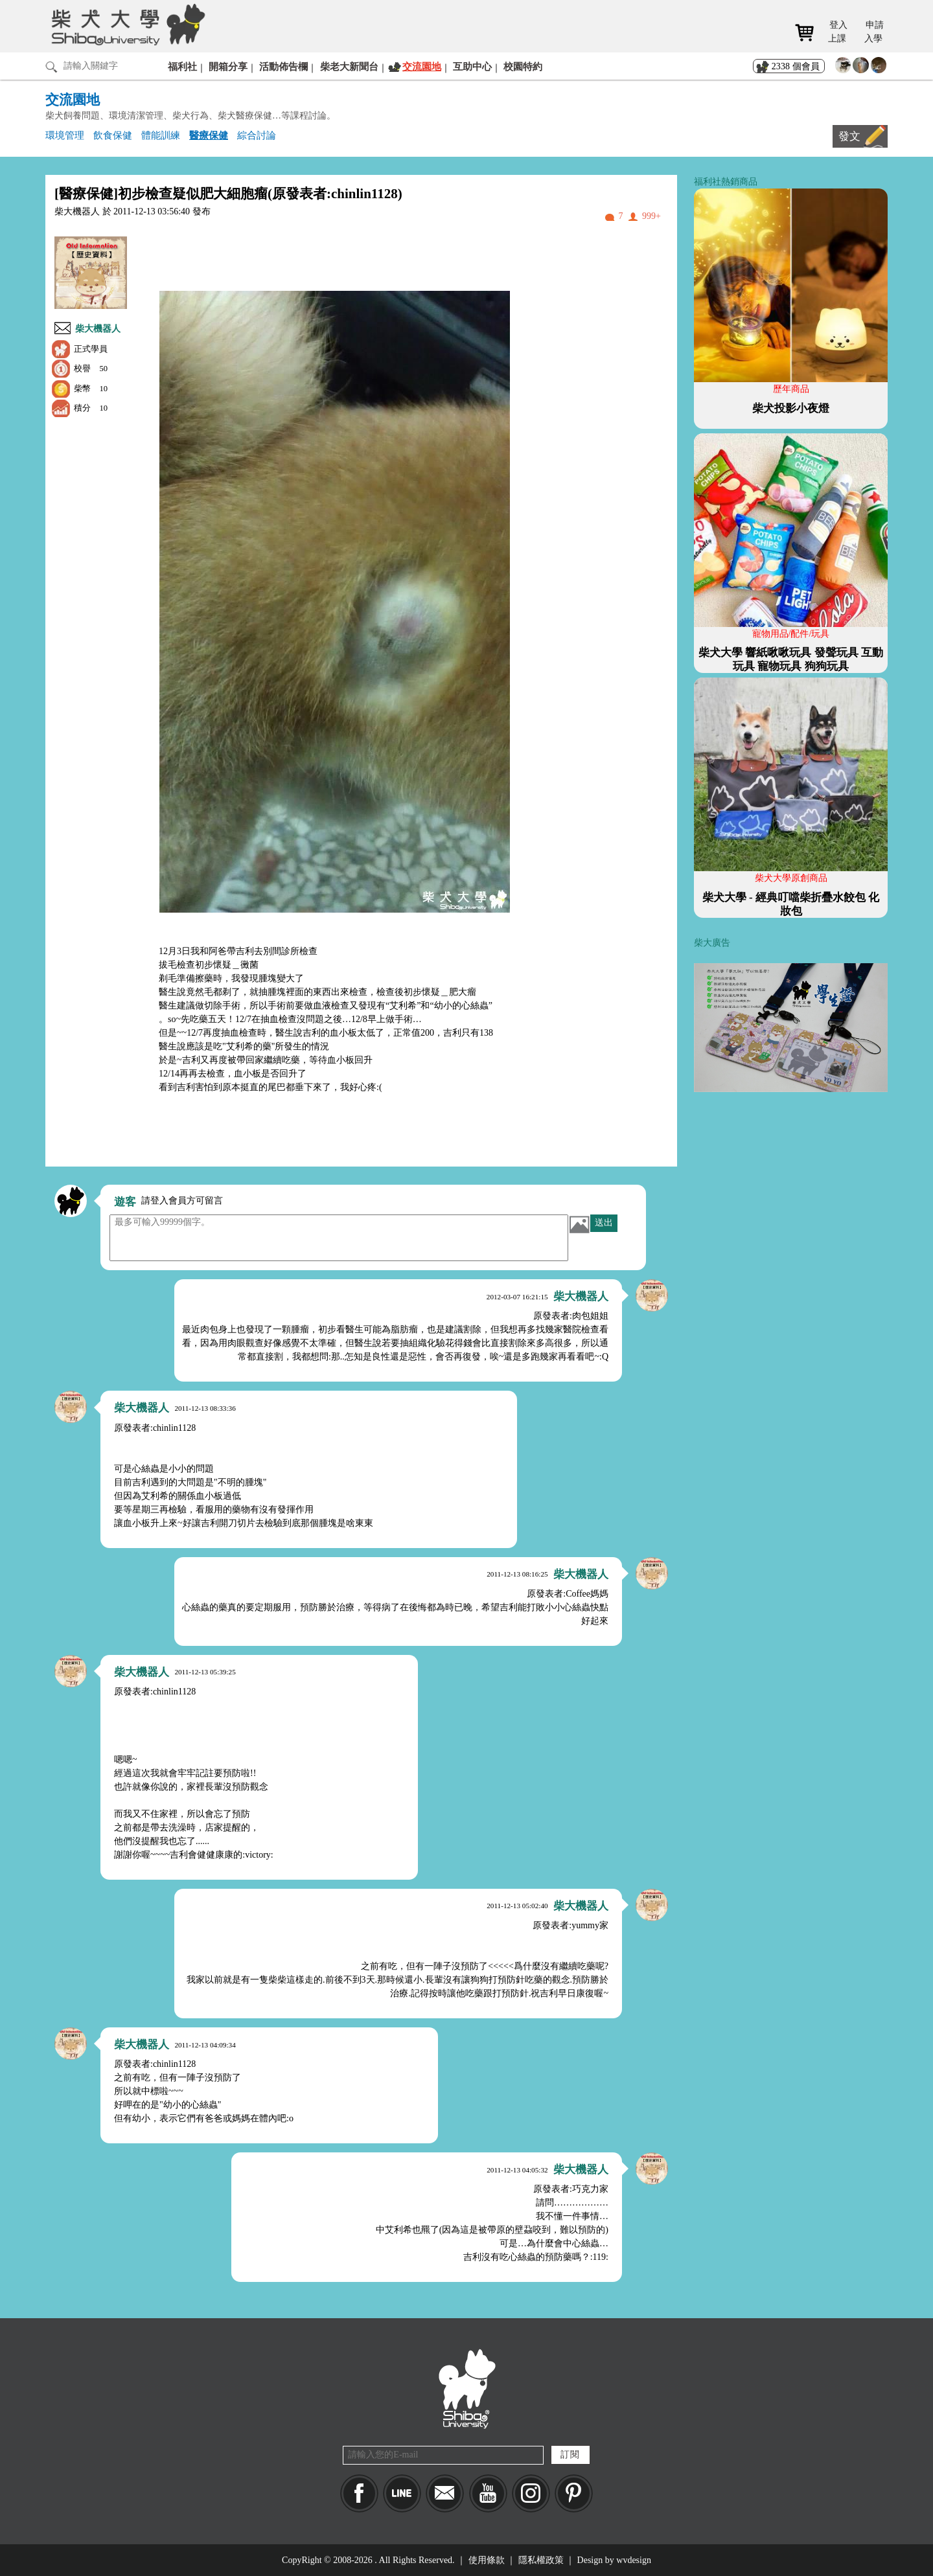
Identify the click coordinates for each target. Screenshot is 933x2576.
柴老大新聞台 (349, 66)
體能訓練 (160, 135)
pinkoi (574, 2493)
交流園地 (421, 66)
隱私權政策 (541, 2560)
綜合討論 (256, 135)
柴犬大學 (126, 24)
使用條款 (486, 2560)
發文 (849, 136)
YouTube (488, 2493)
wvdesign (633, 2560)
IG (531, 2493)
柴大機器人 (98, 329)
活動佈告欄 (283, 66)
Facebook (359, 2493)
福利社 (182, 66)
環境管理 (64, 135)
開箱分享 (228, 66)
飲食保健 (112, 135)
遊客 (125, 1202)
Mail (445, 2493)
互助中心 (472, 66)
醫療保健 (208, 135)
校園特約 (522, 66)
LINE (402, 2493)
